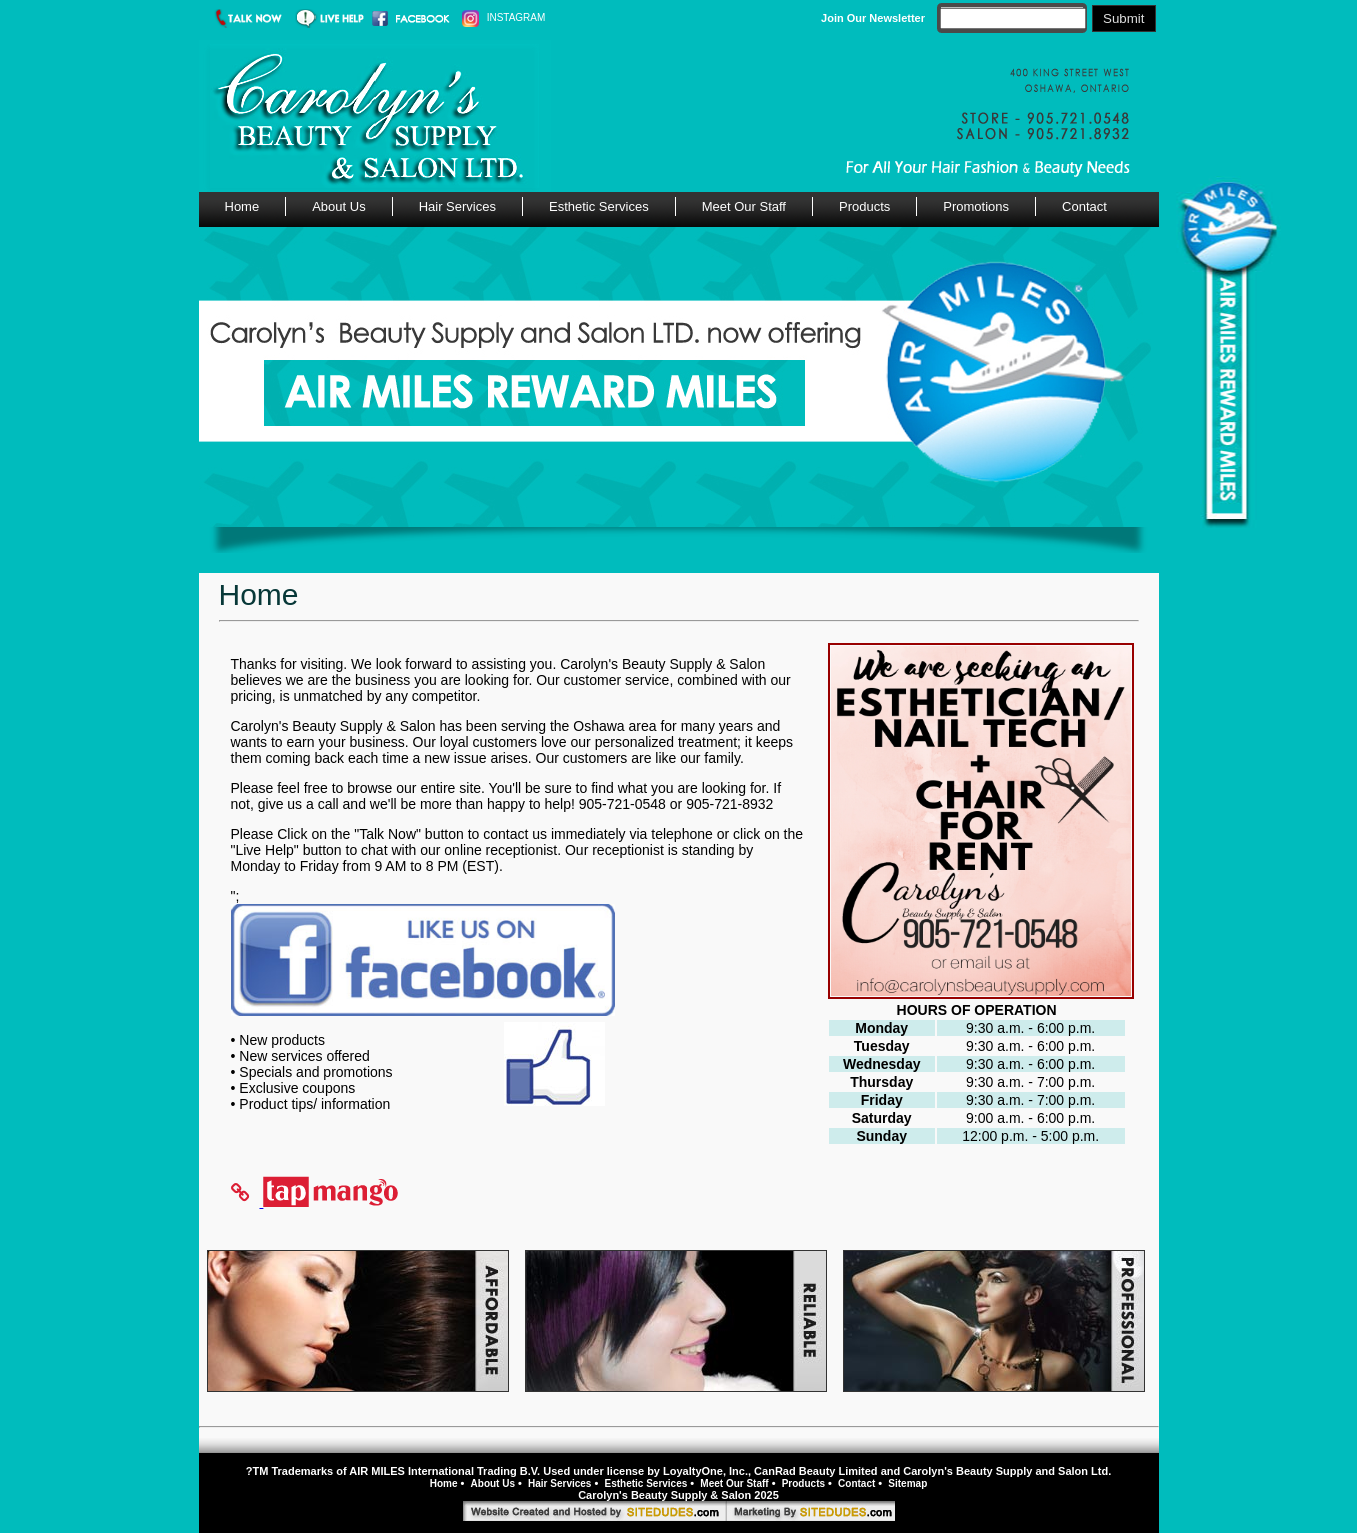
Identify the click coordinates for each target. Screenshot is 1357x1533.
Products (864, 206)
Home (242, 206)
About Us (338, 206)
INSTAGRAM (503, 17)
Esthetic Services (599, 206)
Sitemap (907, 1483)
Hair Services (457, 206)
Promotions (976, 206)
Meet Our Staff (744, 206)
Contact (1084, 206)
